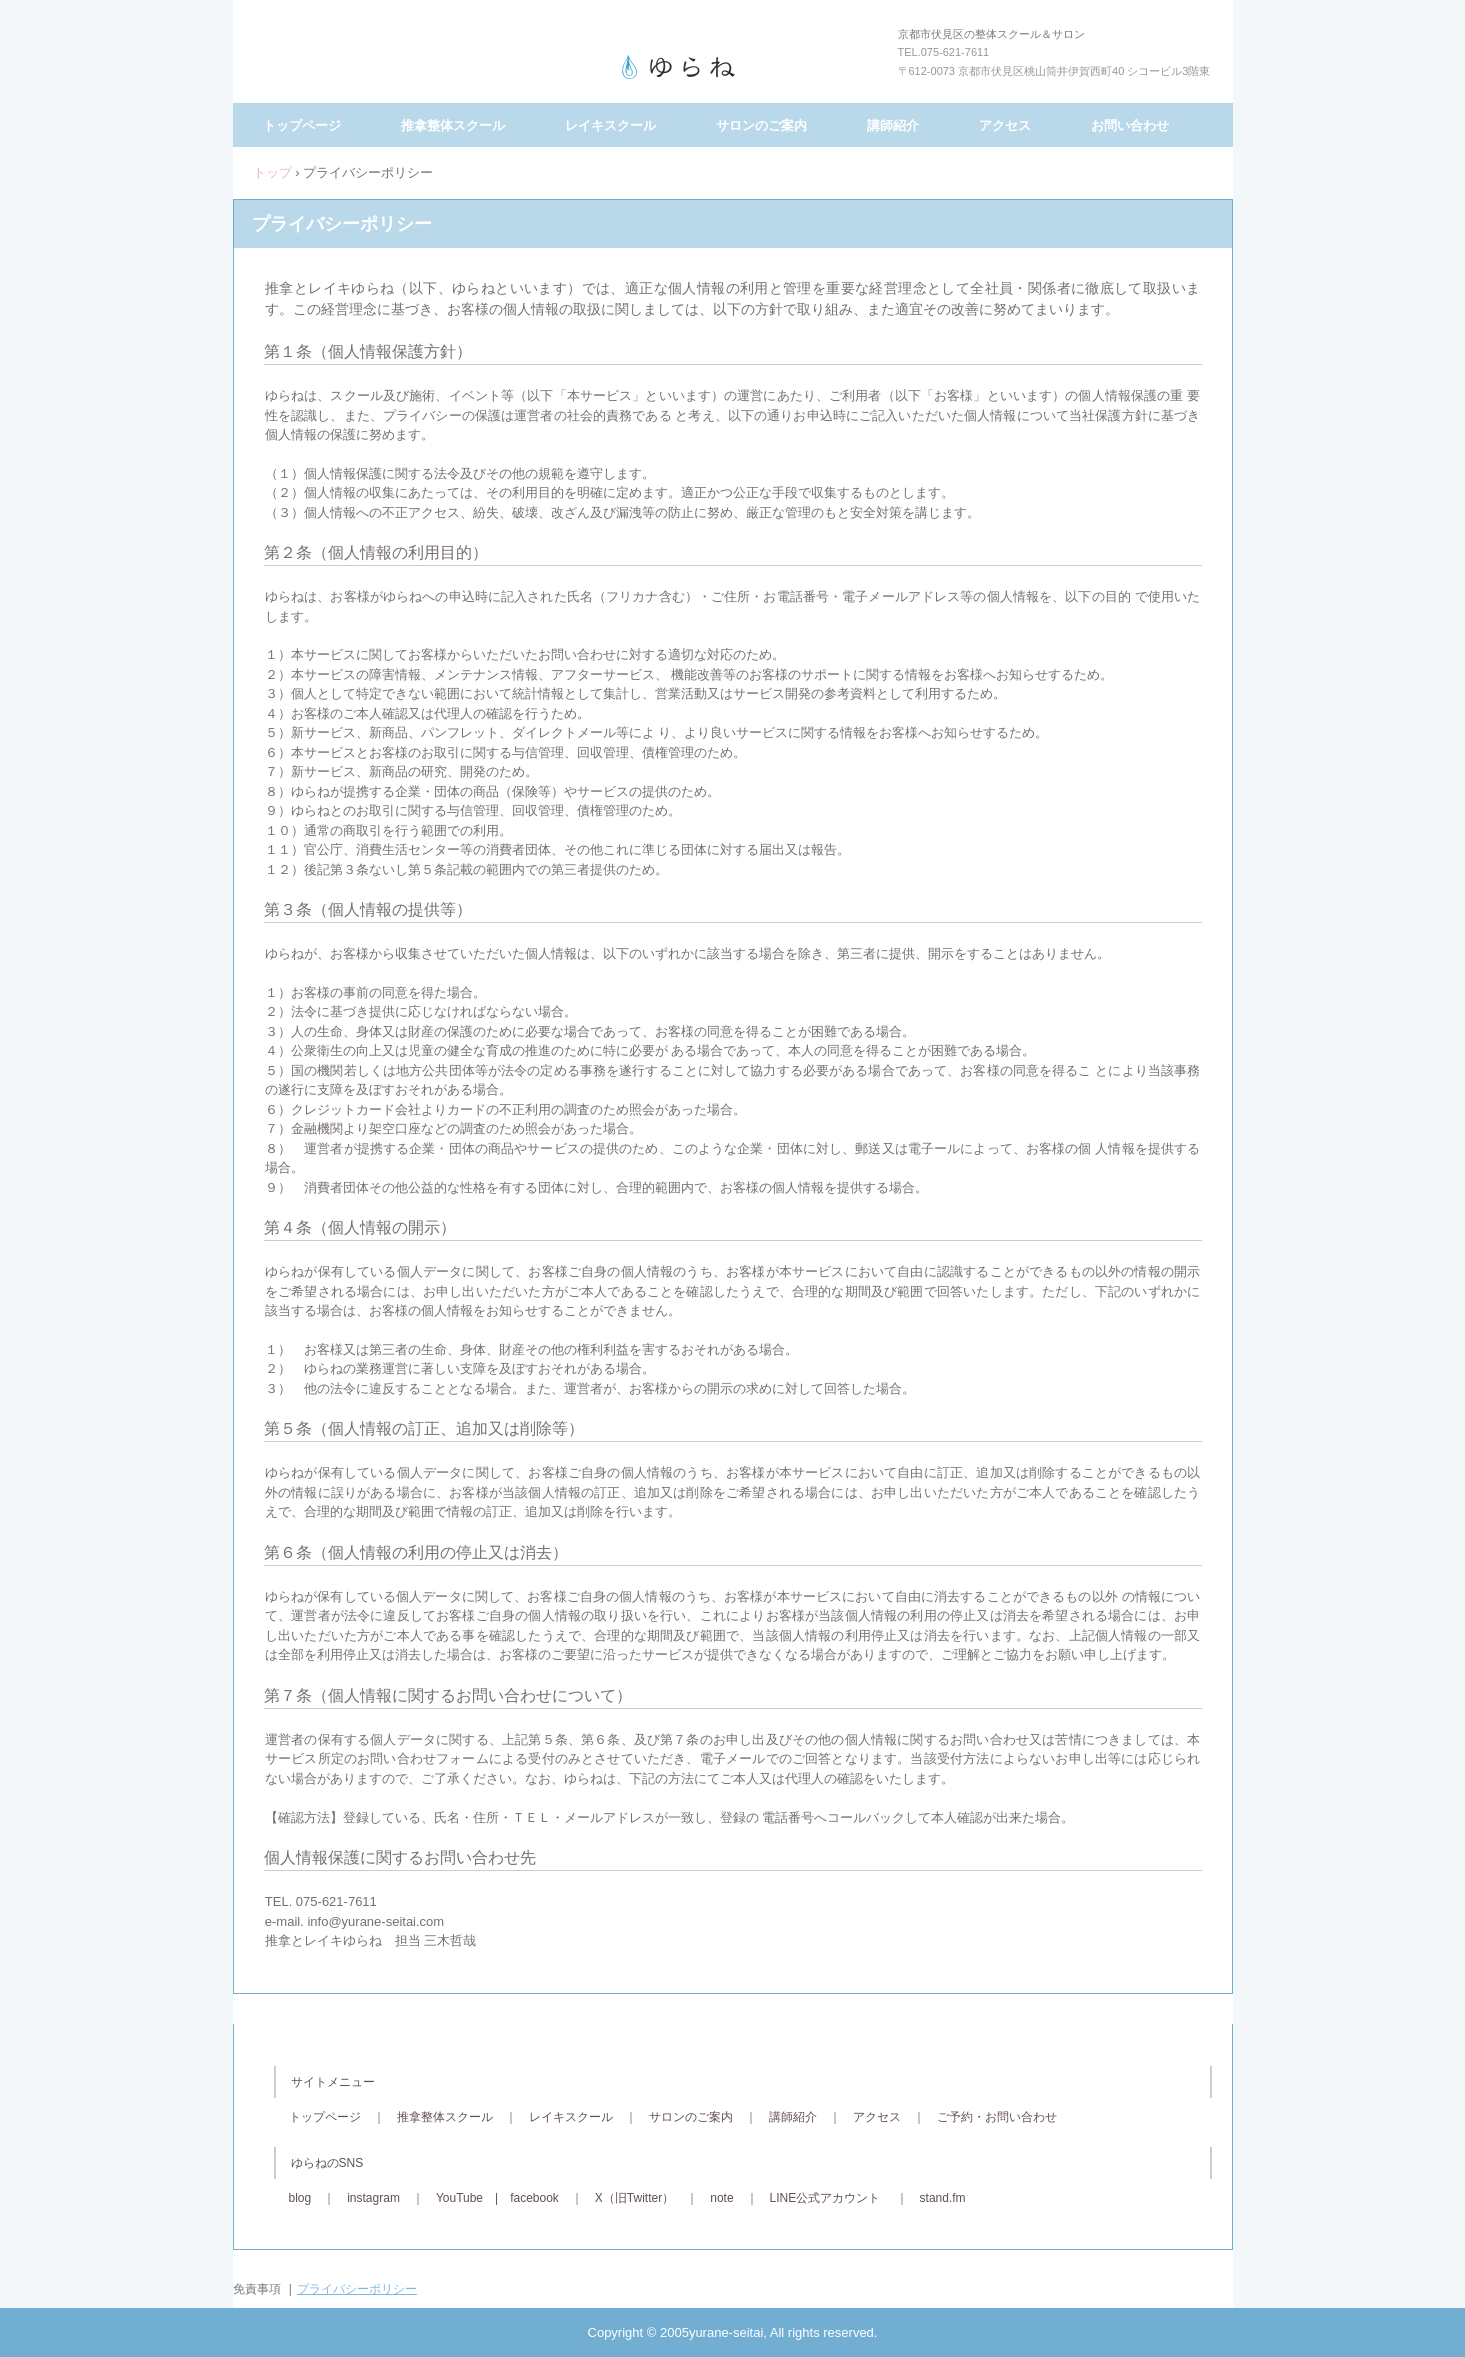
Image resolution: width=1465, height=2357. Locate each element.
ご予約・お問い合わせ (997, 2117)
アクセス (1005, 125)
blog (300, 2198)
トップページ (302, 125)
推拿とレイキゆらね (733, 67)
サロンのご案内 (761, 125)
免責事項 (257, 2289)
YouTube (459, 2198)
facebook (534, 2198)
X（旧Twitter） (634, 2198)
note (721, 2198)
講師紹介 (893, 125)
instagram (373, 2198)
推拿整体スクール (453, 125)
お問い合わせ (1130, 125)
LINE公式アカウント (825, 2198)
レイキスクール (610, 125)
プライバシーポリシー (357, 2289)
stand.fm (943, 2198)
